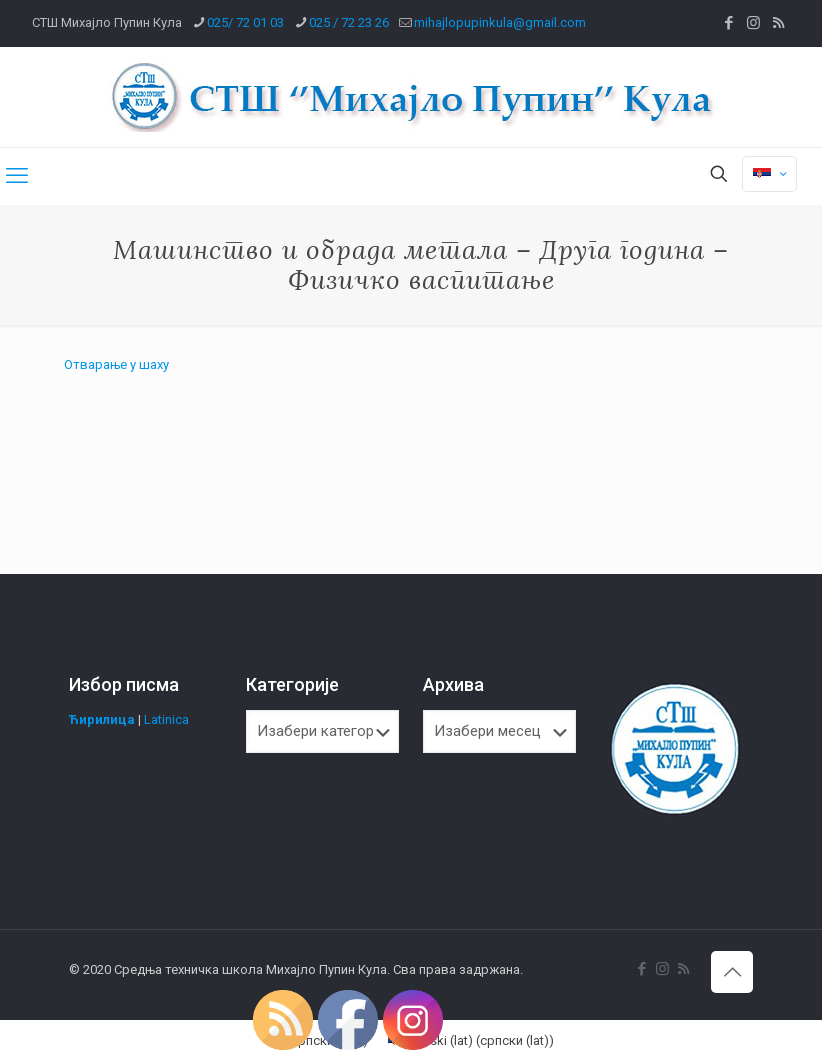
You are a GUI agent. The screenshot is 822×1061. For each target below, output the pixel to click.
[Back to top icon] (732, 972)
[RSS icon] (778, 23)
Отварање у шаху (116, 364)
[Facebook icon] (728, 23)
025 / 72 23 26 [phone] (349, 22)
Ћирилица (102, 719)
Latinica (166, 719)
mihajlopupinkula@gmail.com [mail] (500, 22)
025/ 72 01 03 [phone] (245, 22)
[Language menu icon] (769, 174)
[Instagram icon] (753, 23)
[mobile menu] (17, 176)
